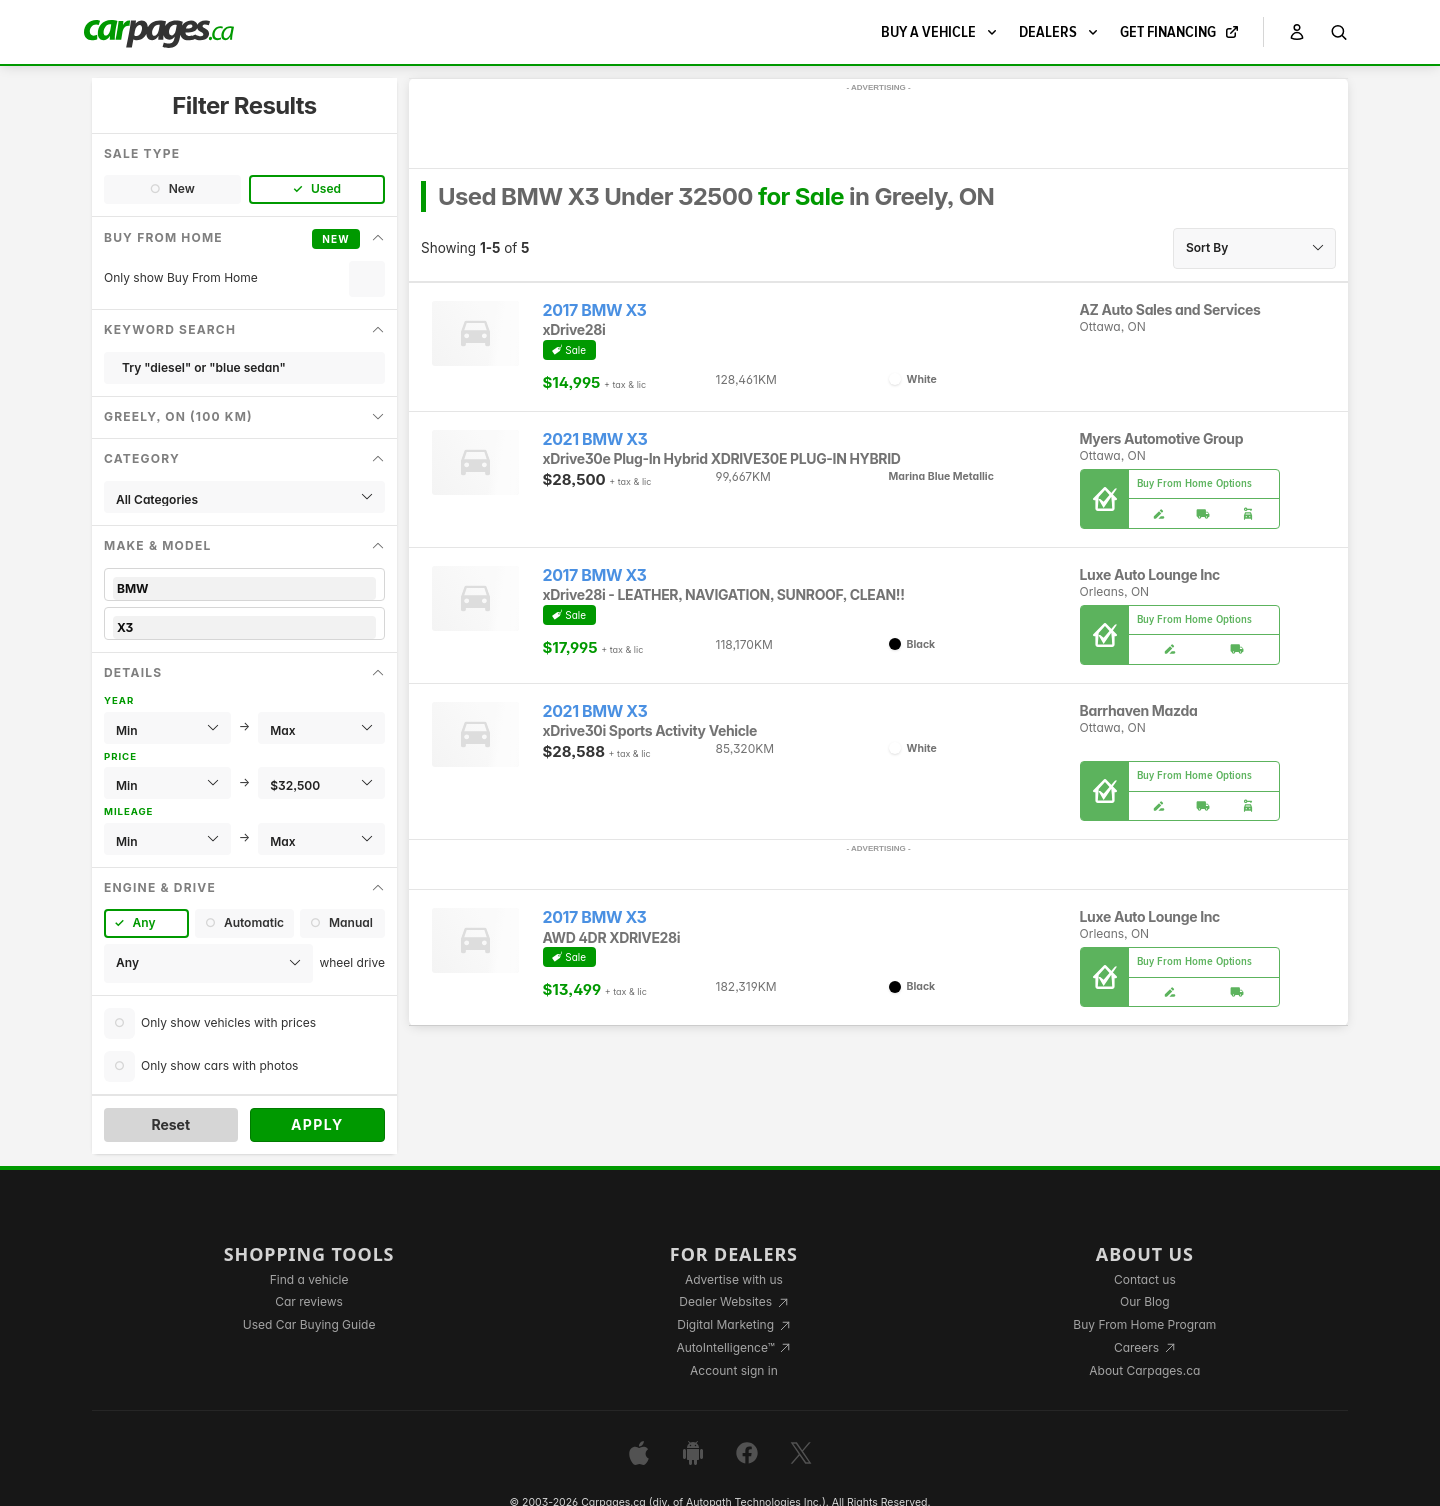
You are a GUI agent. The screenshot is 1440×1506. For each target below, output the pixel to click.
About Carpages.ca (1144, 1370)
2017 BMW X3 (595, 310)
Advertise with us (734, 1279)
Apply (317, 1124)
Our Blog (1144, 1301)
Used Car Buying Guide (309, 1324)
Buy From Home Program (1144, 1324)
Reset (170, 1124)
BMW (244, 588)
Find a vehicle (309, 1279)
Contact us (1145, 1279)
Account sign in (734, 1370)
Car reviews (309, 1301)
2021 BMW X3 (595, 439)
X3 (244, 627)
